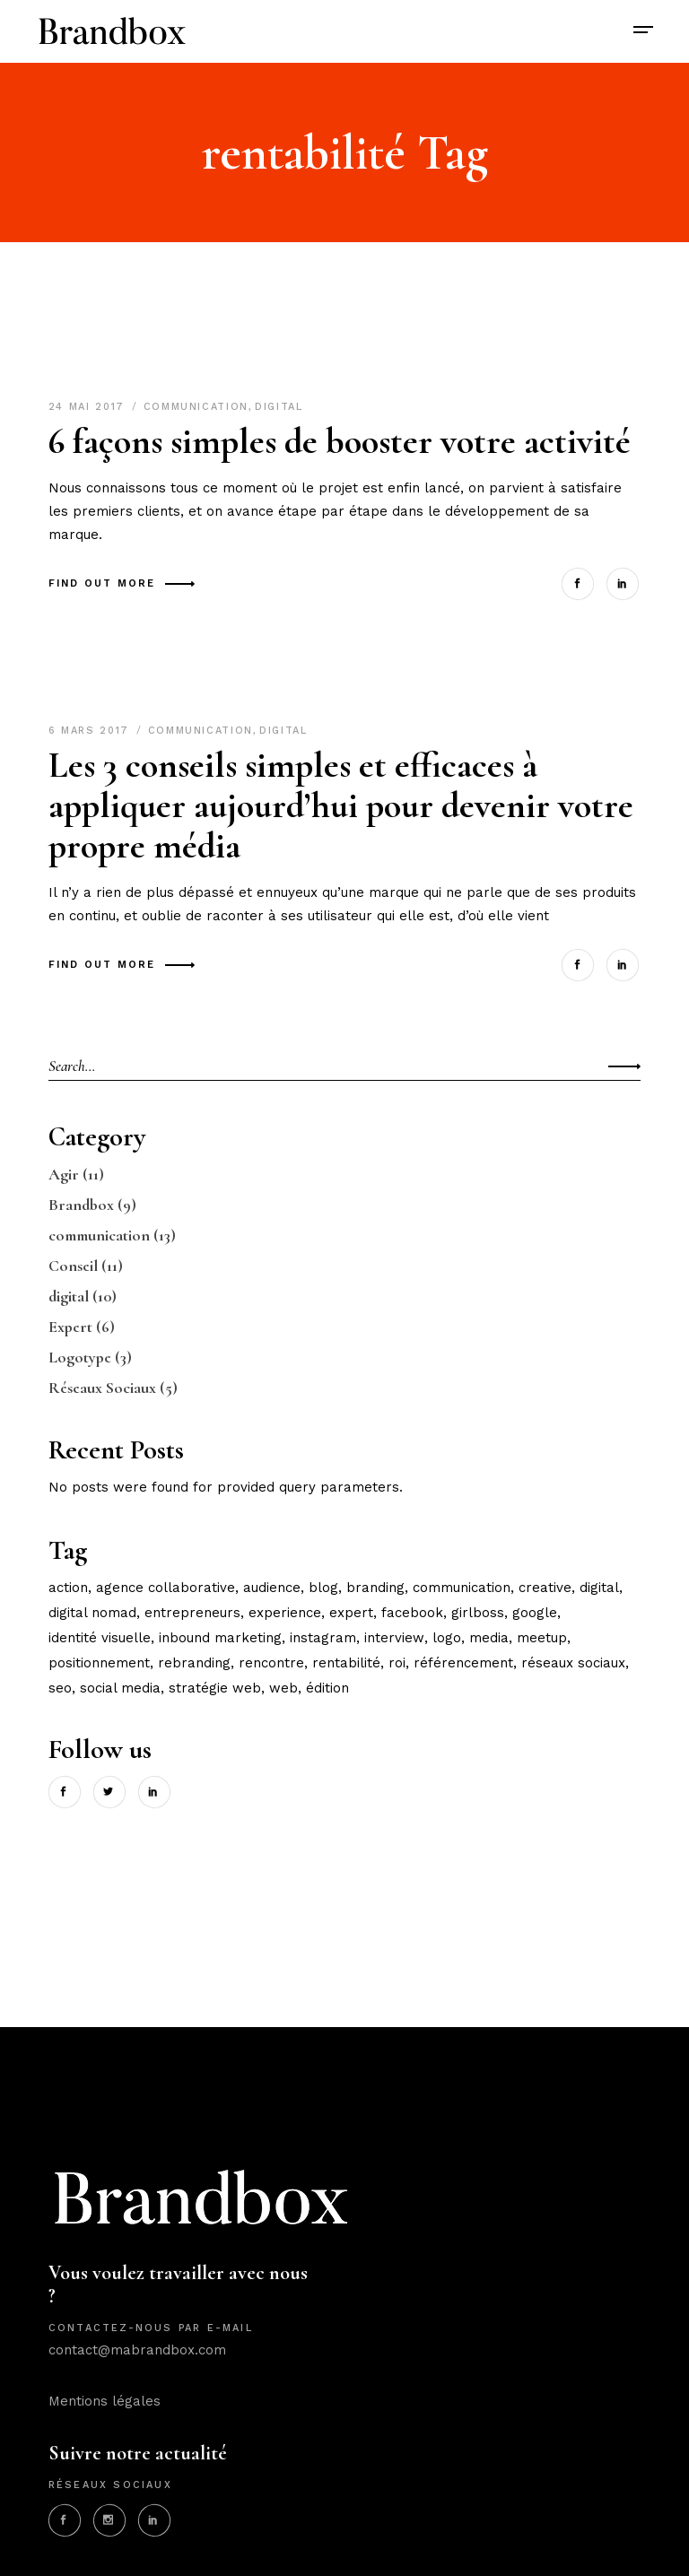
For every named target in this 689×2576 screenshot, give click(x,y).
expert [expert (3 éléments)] (351, 1613)
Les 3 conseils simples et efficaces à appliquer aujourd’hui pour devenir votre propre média (340, 805)
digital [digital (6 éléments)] (599, 1588)
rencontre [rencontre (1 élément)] (271, 1663)
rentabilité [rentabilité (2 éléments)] (346, 1663)
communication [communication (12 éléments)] (461, 1588)
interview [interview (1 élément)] (394, 1638)
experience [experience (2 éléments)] (285, 1613)
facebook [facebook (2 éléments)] (412, 1613)
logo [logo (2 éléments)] (446, 1638)
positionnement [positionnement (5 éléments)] (99, 1663)
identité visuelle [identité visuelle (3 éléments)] (99, 1638)
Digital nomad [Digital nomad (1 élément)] (92, 1613)
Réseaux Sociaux (102, 1387)
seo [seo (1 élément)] (60, 1688)
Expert (70, 1326)
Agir (63, 1174)
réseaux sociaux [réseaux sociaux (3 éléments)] (573, 1663)
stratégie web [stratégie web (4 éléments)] (215, 1688)
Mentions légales (104, 2401)
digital (279, 407)
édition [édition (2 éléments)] (327, 1688)
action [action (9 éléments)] (68, 1588)
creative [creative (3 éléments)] (545, 1588)
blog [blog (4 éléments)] (323, 1588)
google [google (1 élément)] (534, 1613)
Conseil (73, 1265)
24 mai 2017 (89, 407)
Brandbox (81, 1204)
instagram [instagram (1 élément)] (323, 1638)
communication (196, 407)
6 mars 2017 (91, 730)
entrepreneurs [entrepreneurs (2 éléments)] (192, 1613)
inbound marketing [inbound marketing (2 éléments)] (220, 1638)
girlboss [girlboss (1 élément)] (477, 1613)
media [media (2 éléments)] (489, 1638)
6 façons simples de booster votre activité (339, 441)
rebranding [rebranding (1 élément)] (194, 1663)
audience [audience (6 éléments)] (272, 1588)
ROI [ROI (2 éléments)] (397, 1663)
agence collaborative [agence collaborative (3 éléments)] (165, 1588)
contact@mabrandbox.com (137, 2350)
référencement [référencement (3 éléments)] (463, 1663)
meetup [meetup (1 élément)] (542, 1638)
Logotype (79, 1357)
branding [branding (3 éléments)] (375, 1588)
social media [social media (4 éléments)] (120, 1688)
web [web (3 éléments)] (283, 1688)
